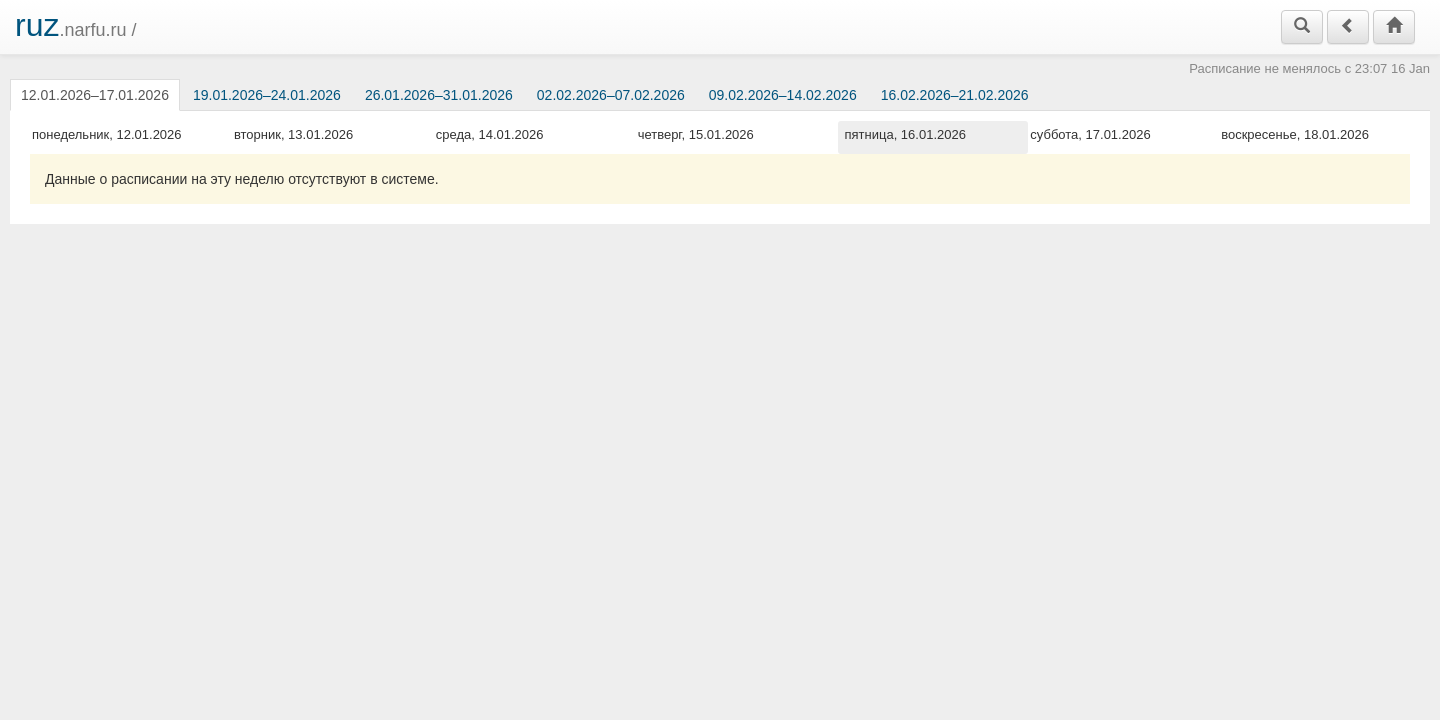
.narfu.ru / (76, 25)
